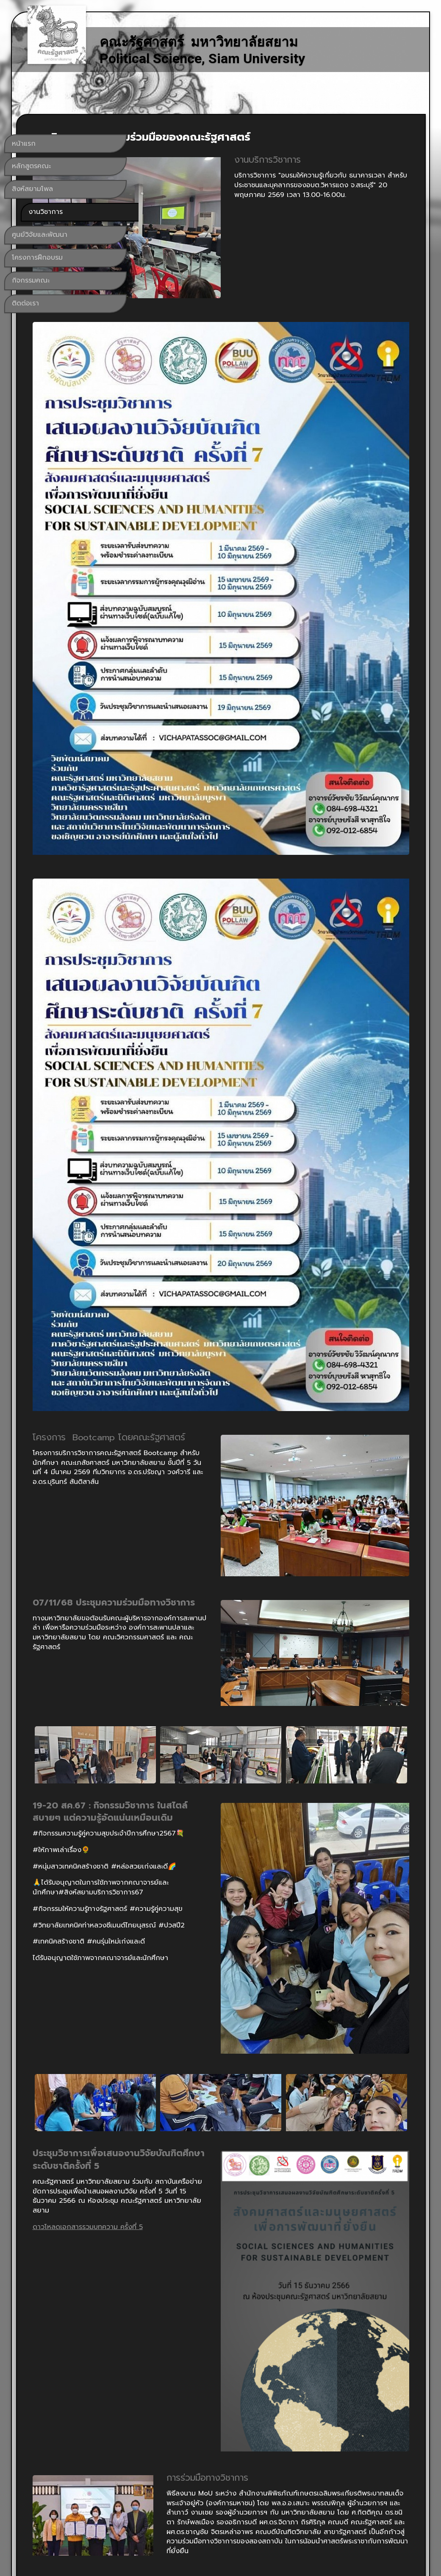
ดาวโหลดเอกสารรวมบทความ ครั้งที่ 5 (208, 1746)
